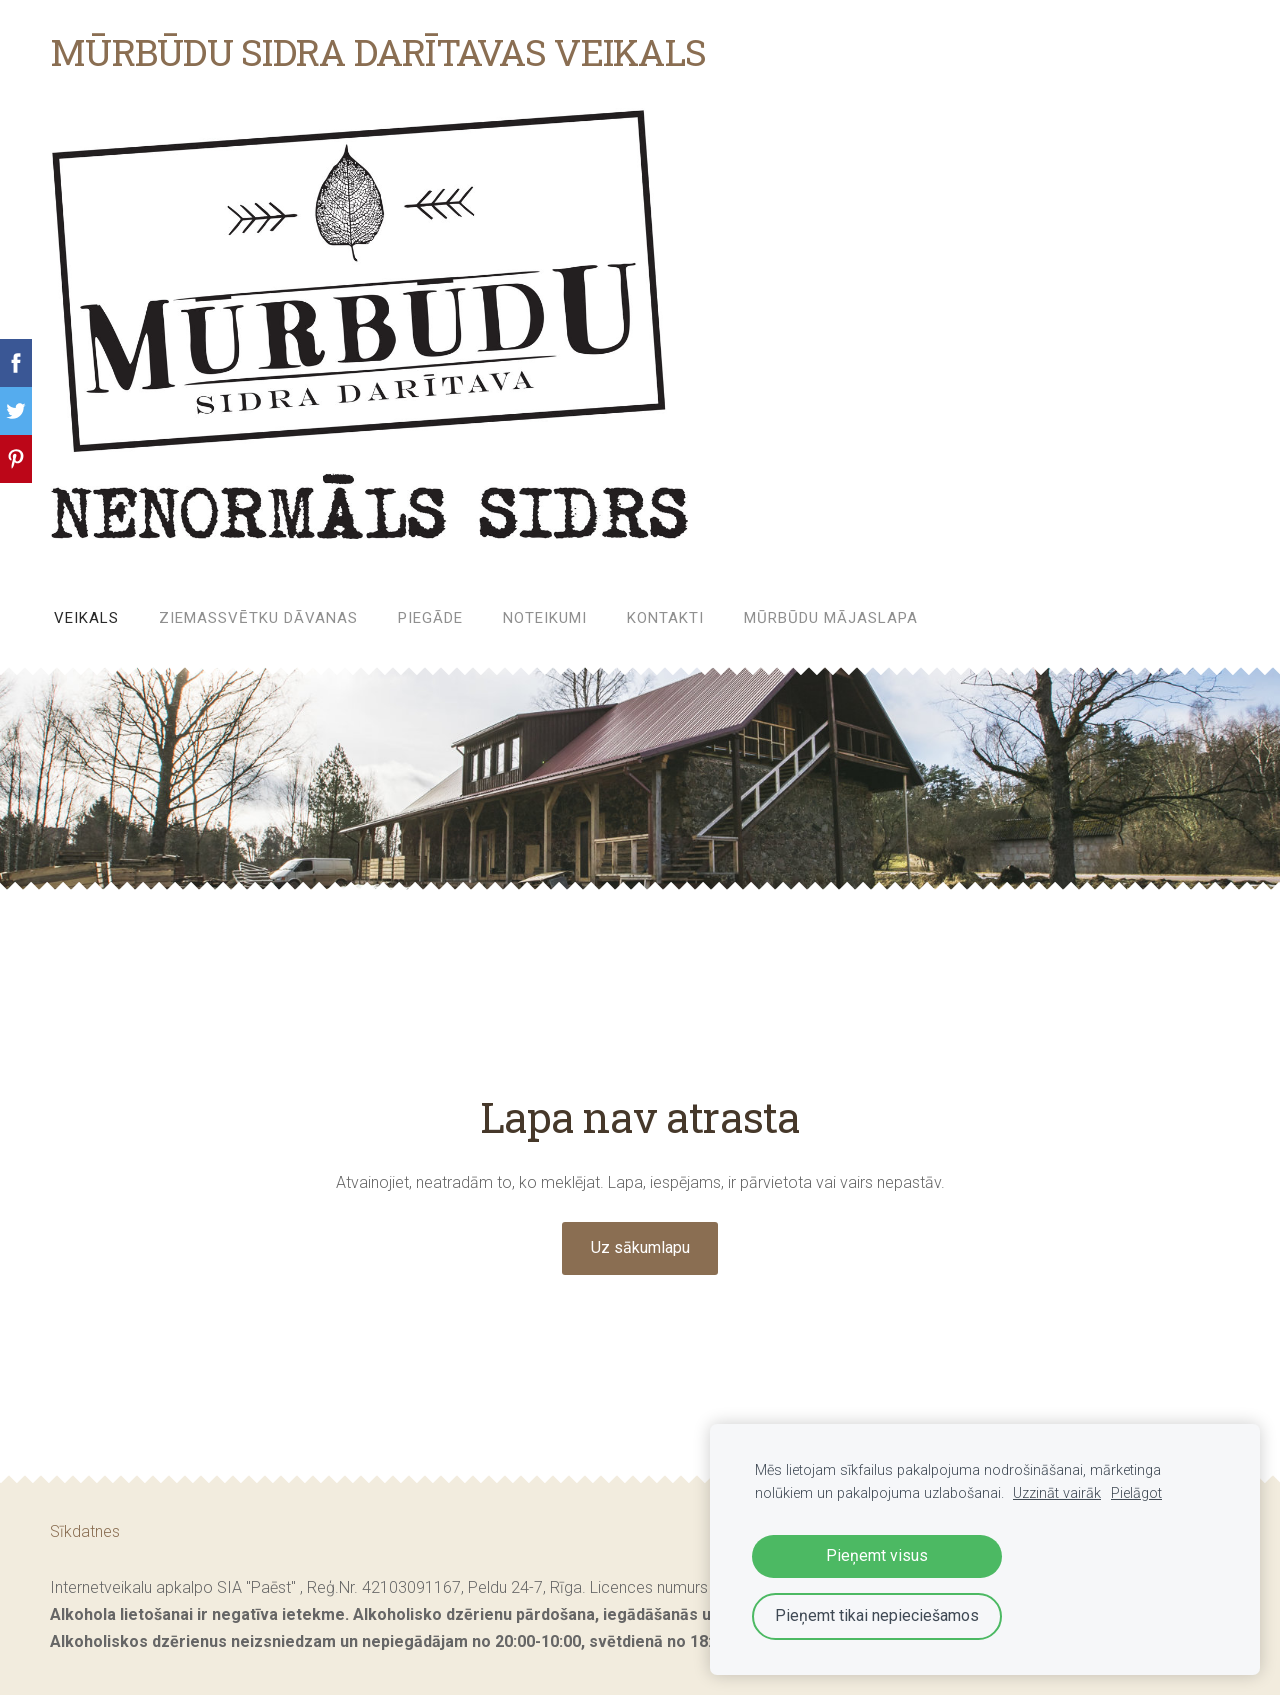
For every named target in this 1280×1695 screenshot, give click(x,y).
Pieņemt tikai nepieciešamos (877, 1615)
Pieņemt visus (877, 1555)
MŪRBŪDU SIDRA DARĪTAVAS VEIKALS (378, 51)
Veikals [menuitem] (86, 618)
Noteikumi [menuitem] (545, 618)
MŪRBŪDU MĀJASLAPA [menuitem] (831, 618)
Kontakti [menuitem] (665, 618)
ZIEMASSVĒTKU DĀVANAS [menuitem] (258, 618)
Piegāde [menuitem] (430, 618)
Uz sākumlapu (640, 1247)
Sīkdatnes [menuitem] (85, 1531)
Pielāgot (1136, 1493)
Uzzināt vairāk (1057, 1493)
